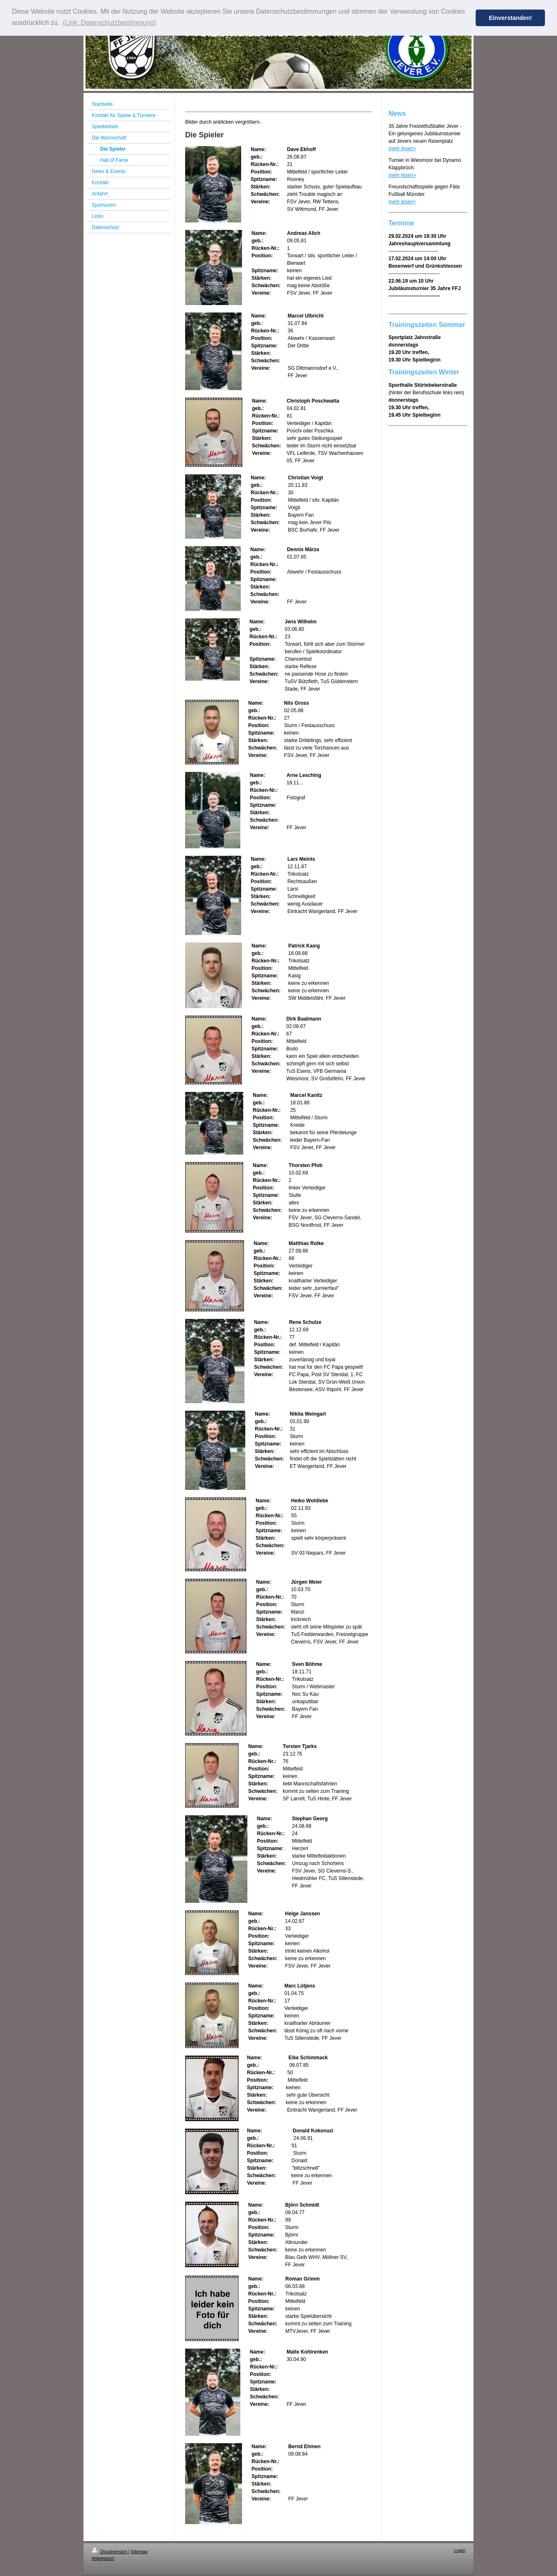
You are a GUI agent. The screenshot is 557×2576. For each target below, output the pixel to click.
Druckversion (110, 2551)
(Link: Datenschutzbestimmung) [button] (109, 22)
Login (459, 2550)
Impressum (103, 2558)
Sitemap (139, 2551)
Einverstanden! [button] (510, 18)
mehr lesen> (402, 148)
